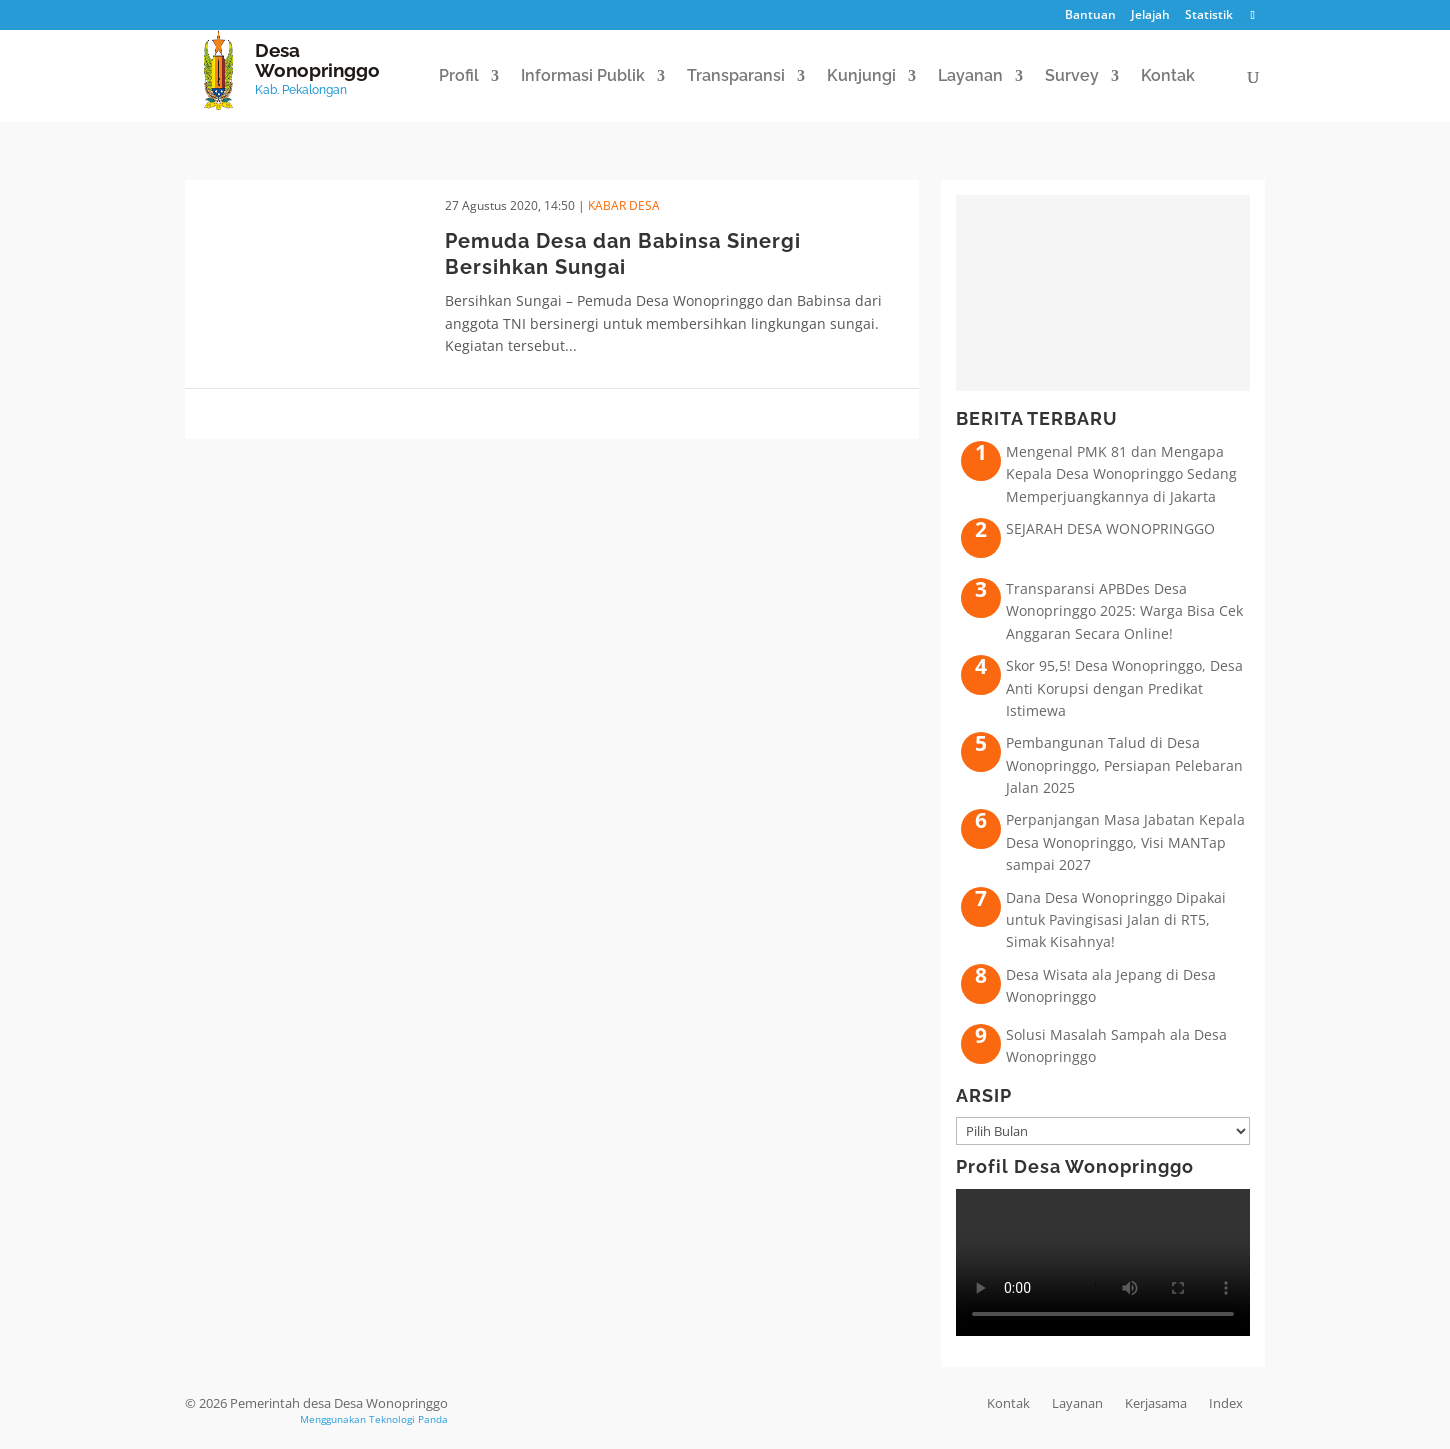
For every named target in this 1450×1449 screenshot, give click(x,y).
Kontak (1168, 77)
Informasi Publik (583, 77)
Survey (1072, 77)
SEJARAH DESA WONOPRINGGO (1110, 528)
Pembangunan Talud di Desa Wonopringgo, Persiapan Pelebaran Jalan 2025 (1124, 765)
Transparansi (736, 77)
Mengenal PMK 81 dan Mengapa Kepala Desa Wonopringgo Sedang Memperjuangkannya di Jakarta (1121, 474)
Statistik (1209, 16)
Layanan (970, 77)
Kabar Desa (624, 205)
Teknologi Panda (408, 1419)
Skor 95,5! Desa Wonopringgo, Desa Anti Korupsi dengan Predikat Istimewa (1124, 688)
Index (1226, 1403)
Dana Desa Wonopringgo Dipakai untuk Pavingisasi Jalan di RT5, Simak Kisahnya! (1116, 920)
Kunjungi (861, 77)
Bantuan (1090, 16)
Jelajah (1150, 16)
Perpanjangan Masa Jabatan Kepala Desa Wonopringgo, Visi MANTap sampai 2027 (1125, 842)
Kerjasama (1156, 1403)
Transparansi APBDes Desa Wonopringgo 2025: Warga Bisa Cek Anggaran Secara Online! (1124, 611)
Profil (459, 77)
